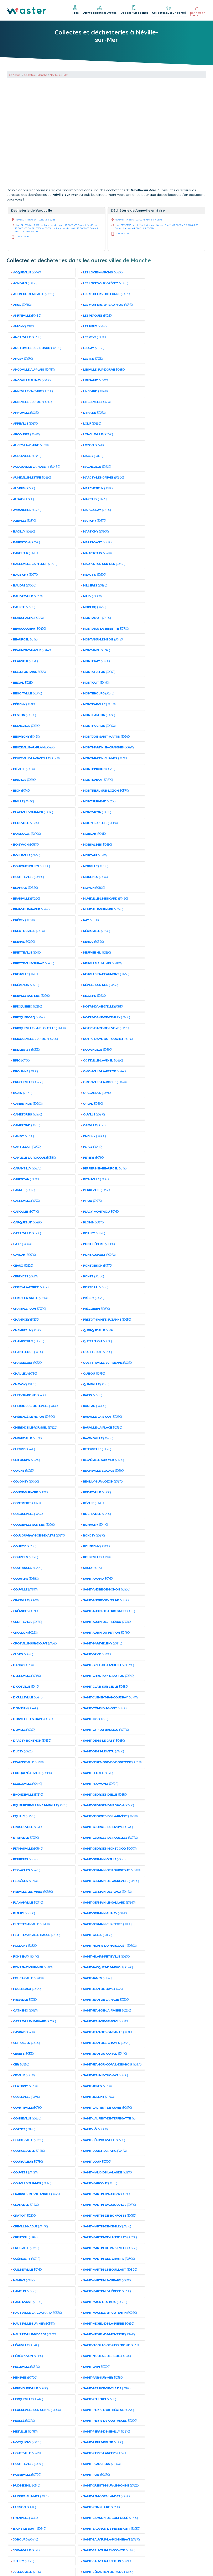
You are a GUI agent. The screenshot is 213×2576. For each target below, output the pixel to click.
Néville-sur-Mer (59, 74)
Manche (42, 74)
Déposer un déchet (134, 9)
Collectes (29, 74)
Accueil (15, 74)
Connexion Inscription (197, 11)
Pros (75, 9)
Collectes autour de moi (169, 9)
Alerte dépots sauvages (99, 9)
